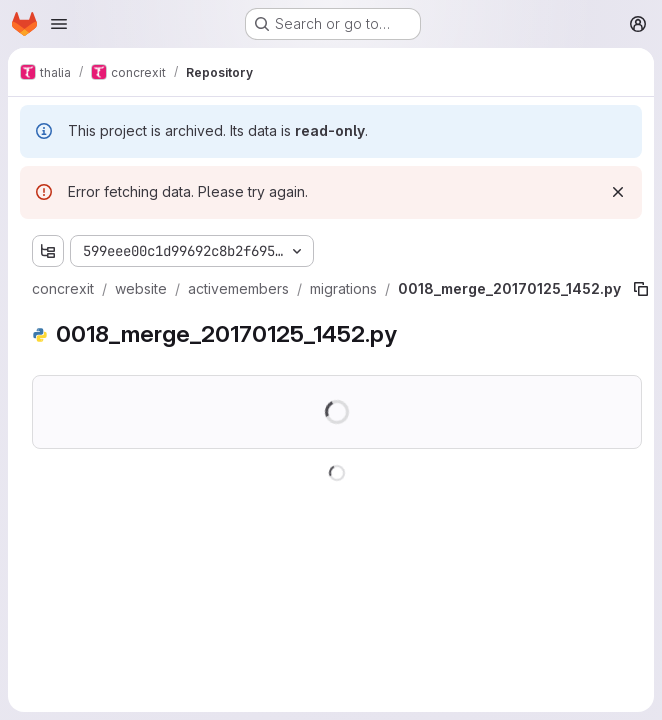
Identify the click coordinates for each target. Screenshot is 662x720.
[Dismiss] (618, 192)
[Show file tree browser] (48, 251)
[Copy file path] (641, 289)
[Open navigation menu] (59, 24)
